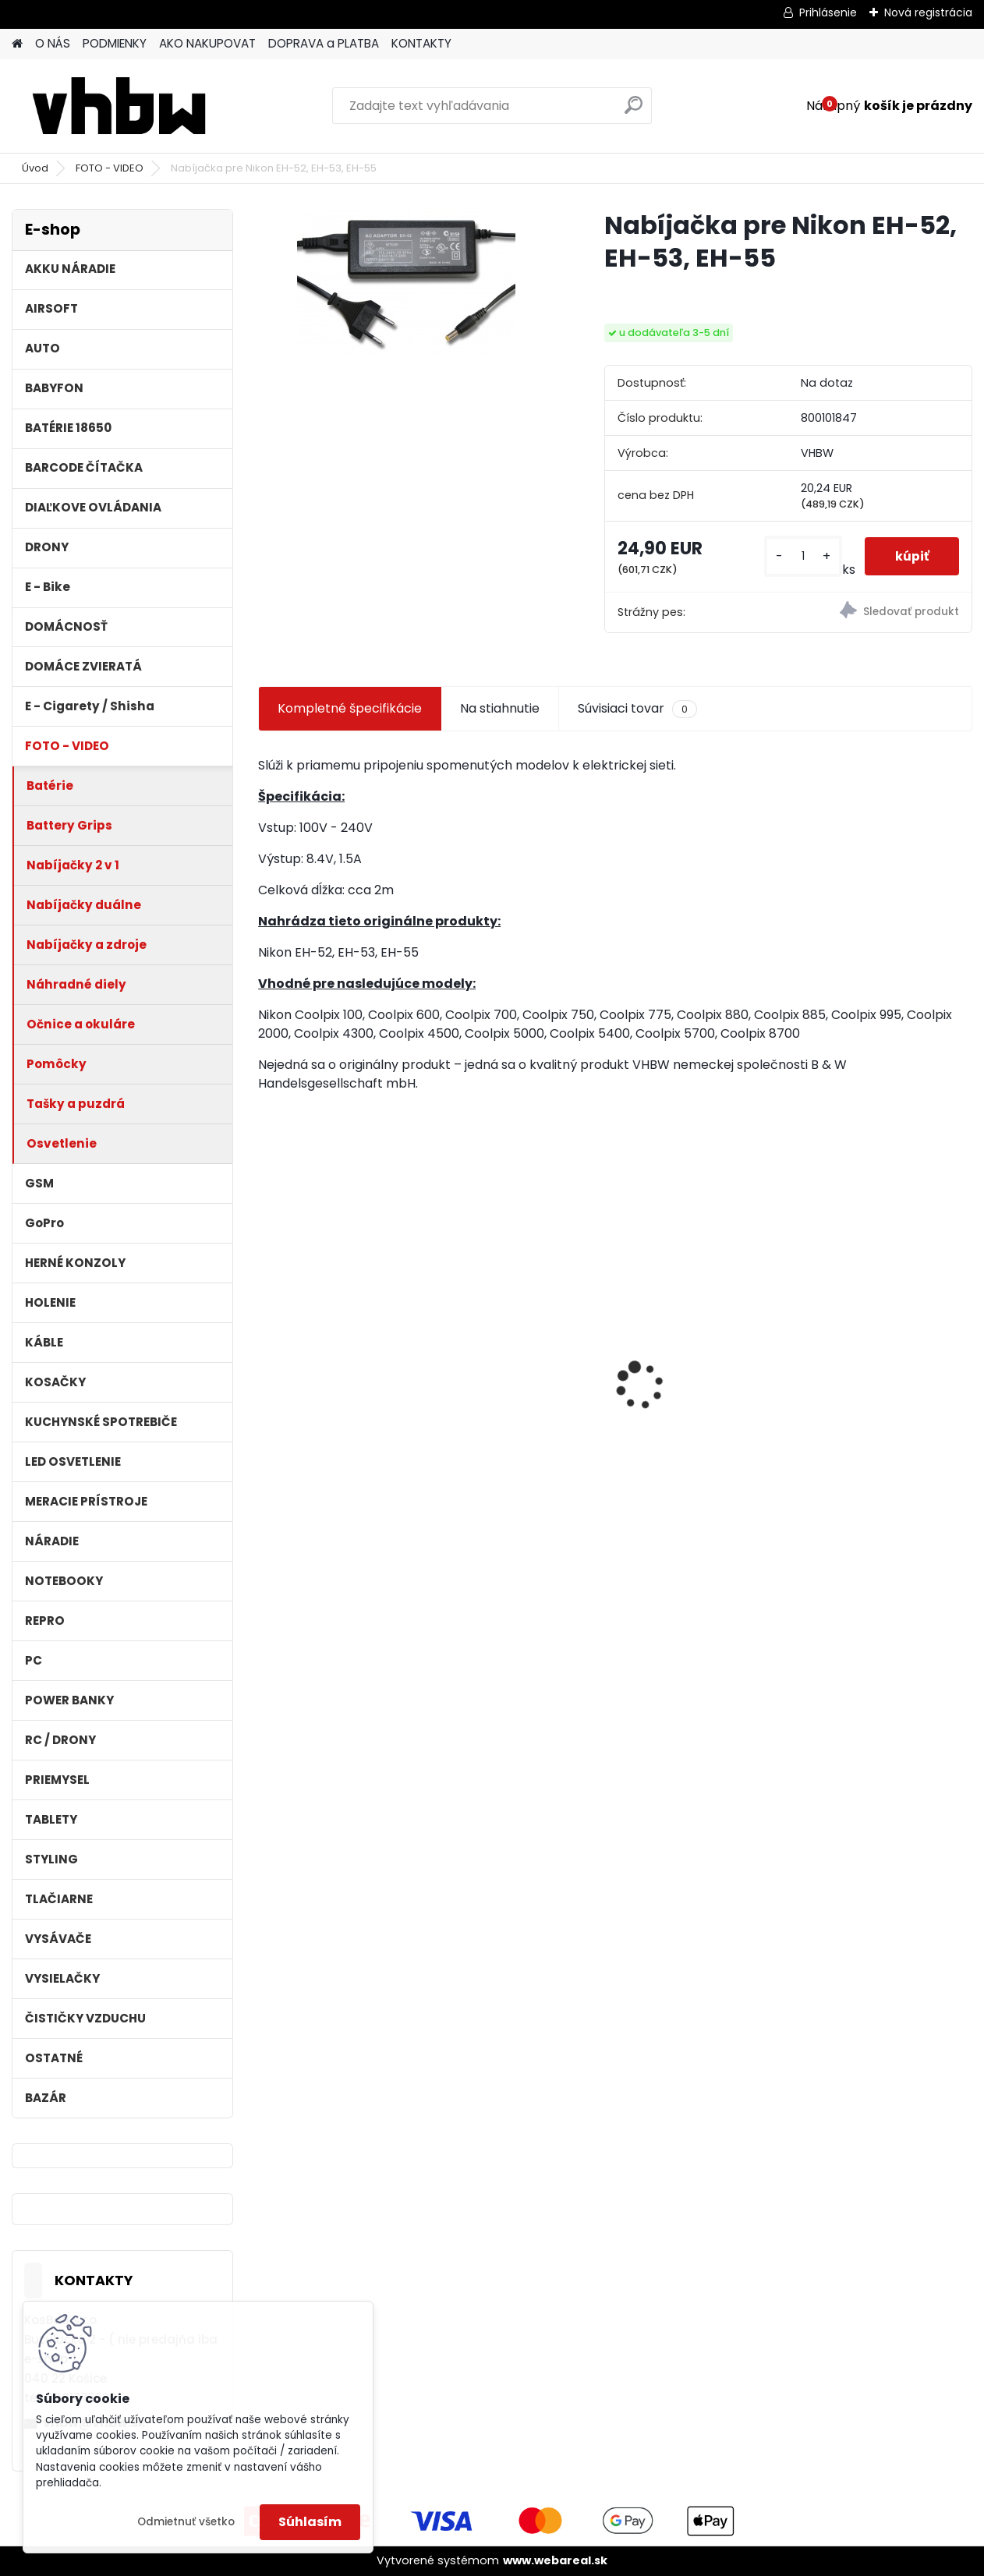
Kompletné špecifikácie (350, 708)
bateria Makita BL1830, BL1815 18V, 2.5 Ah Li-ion (520, 1365)
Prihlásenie (828, 12)
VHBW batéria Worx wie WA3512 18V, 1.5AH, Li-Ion (341, 1365)
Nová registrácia (928, 12)
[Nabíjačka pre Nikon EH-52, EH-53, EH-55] (406, 281)
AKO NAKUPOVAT (207, 43)
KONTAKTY (421, 43)
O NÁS (52, 43)
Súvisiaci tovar (637, 708)
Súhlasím (310, 2522)
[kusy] (802, 556)
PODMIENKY (115, 43)
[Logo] (119, 106)
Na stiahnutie (500, 708)
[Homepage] (17, 44)
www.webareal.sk (555, 2560)
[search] (633, 111)
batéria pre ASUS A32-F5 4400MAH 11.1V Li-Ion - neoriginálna (706, 1352)
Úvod (35, 168)
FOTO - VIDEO (109, 168)
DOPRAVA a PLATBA (323, 43)
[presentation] (266, 1358)
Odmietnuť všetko (186, 2521)
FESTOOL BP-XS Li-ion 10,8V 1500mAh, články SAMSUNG (880, 1376)
